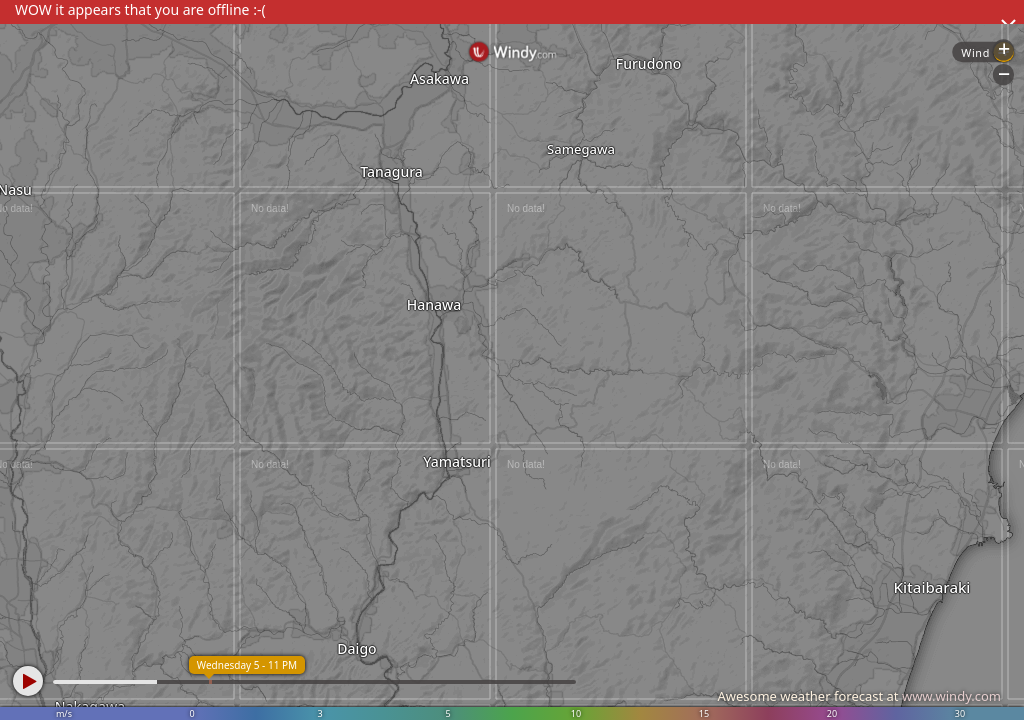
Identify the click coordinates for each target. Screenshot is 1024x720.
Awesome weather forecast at (859, 696)
